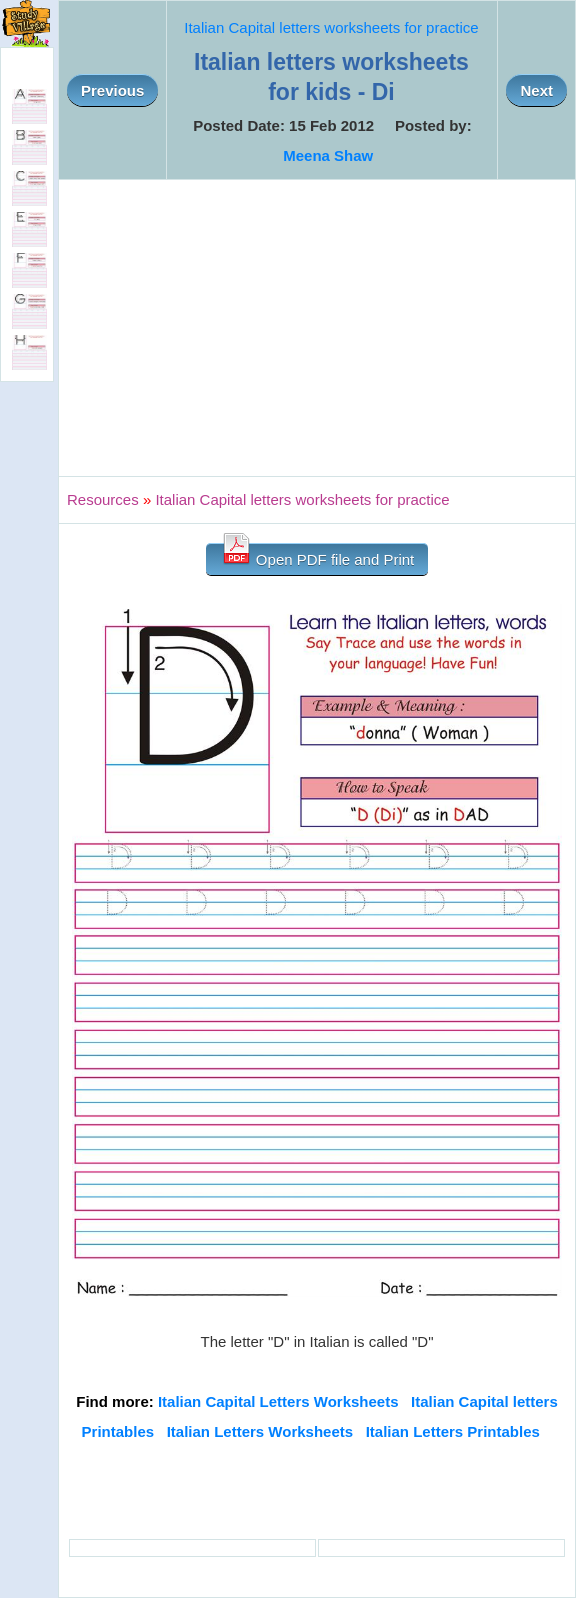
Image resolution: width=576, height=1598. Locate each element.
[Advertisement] (317, 328)
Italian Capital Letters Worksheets (278, 1401)
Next (536, 90)
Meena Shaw (328, 155)
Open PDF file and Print (317, 555)
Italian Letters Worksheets (260, 1431)
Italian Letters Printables (453, 1431)
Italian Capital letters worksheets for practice (331, 27)
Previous (112, 90)
